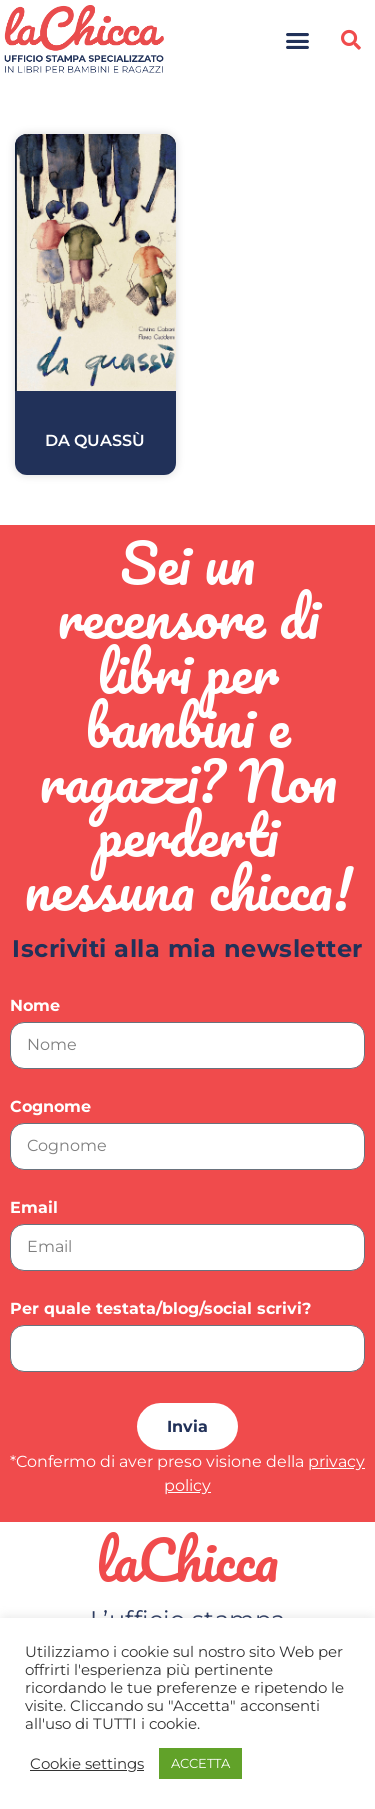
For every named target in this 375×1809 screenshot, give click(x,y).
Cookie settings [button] (87, 1764)
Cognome (50, 1107)
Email (34, 1208)
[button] (297, 40)
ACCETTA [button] (200, 1763)
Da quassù (95, 440)
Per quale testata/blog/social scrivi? (160, 1309)
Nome (35, 1006)
